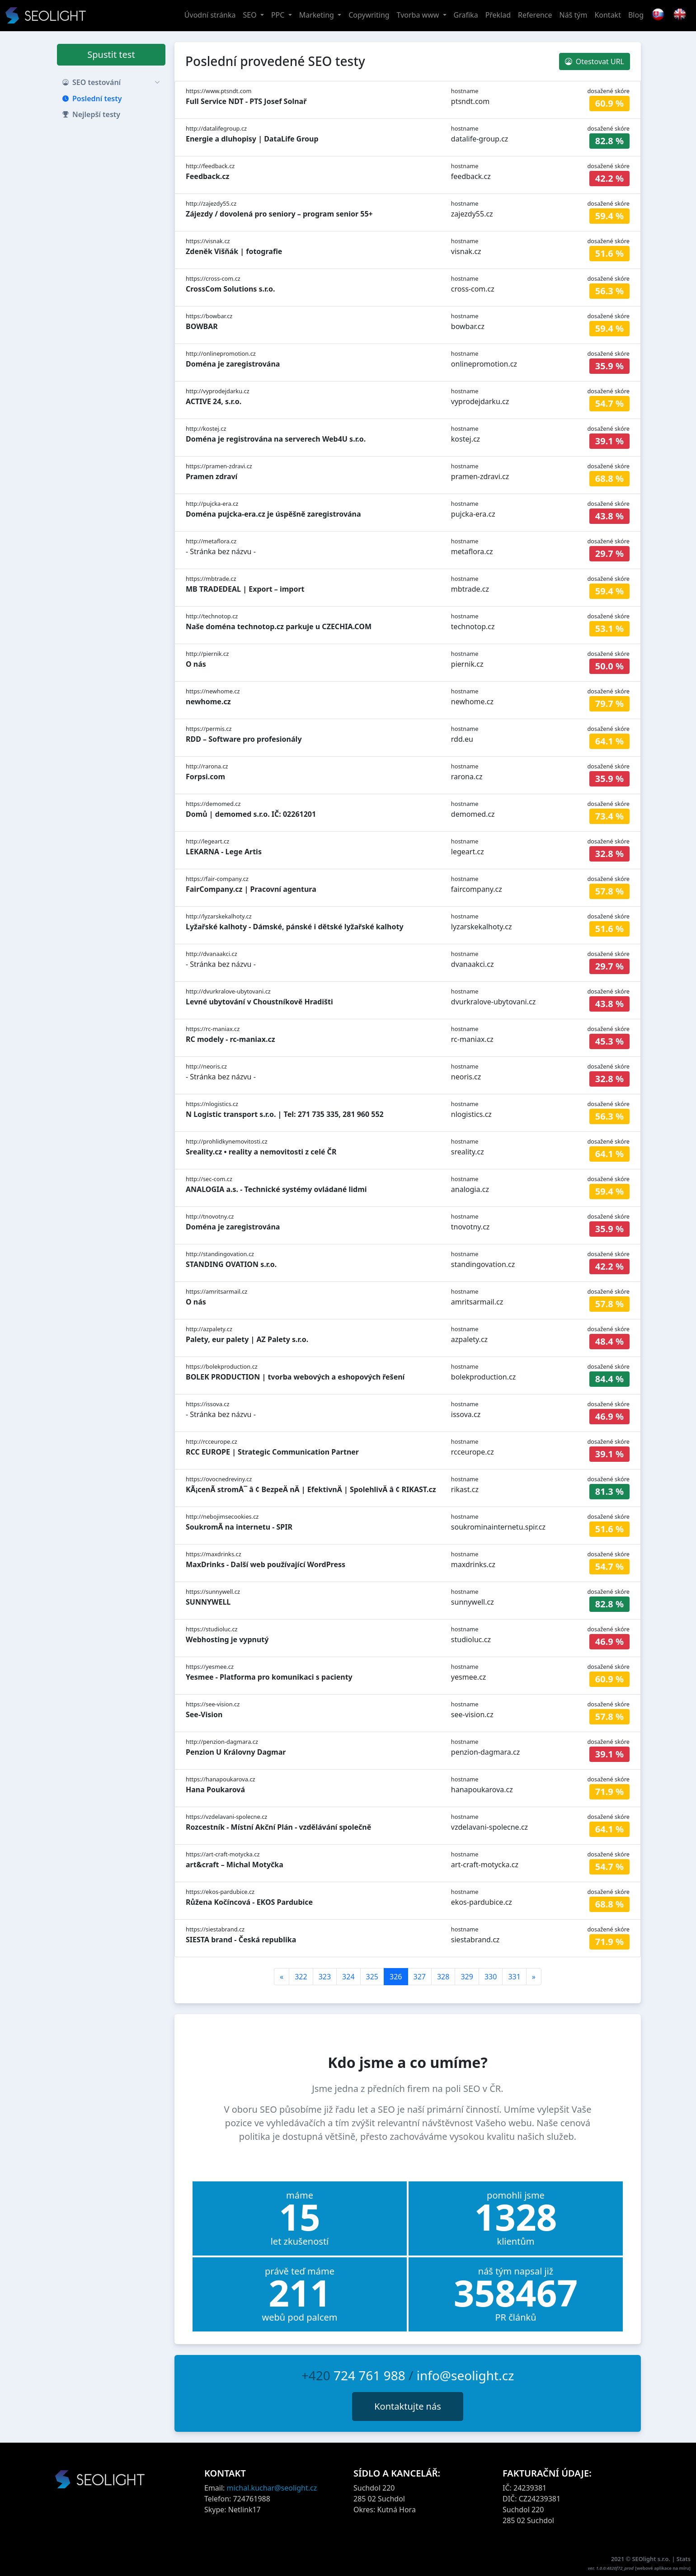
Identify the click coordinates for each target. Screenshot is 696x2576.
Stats (684, 2559)
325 (372, 1977)
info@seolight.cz (465, 2375)
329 (467, 1977)
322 (301, 1977)
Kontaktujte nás (407, 2406)
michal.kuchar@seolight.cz (272, 2488)
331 (514, 1977)
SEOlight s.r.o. (652, 2559)
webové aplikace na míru (663, 2568)
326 (396, 1977)
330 (490, 1977)
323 (325, 1977)
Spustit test (111, 54)
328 (443, 1977)
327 (420, 1977)
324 (348, 1977)
